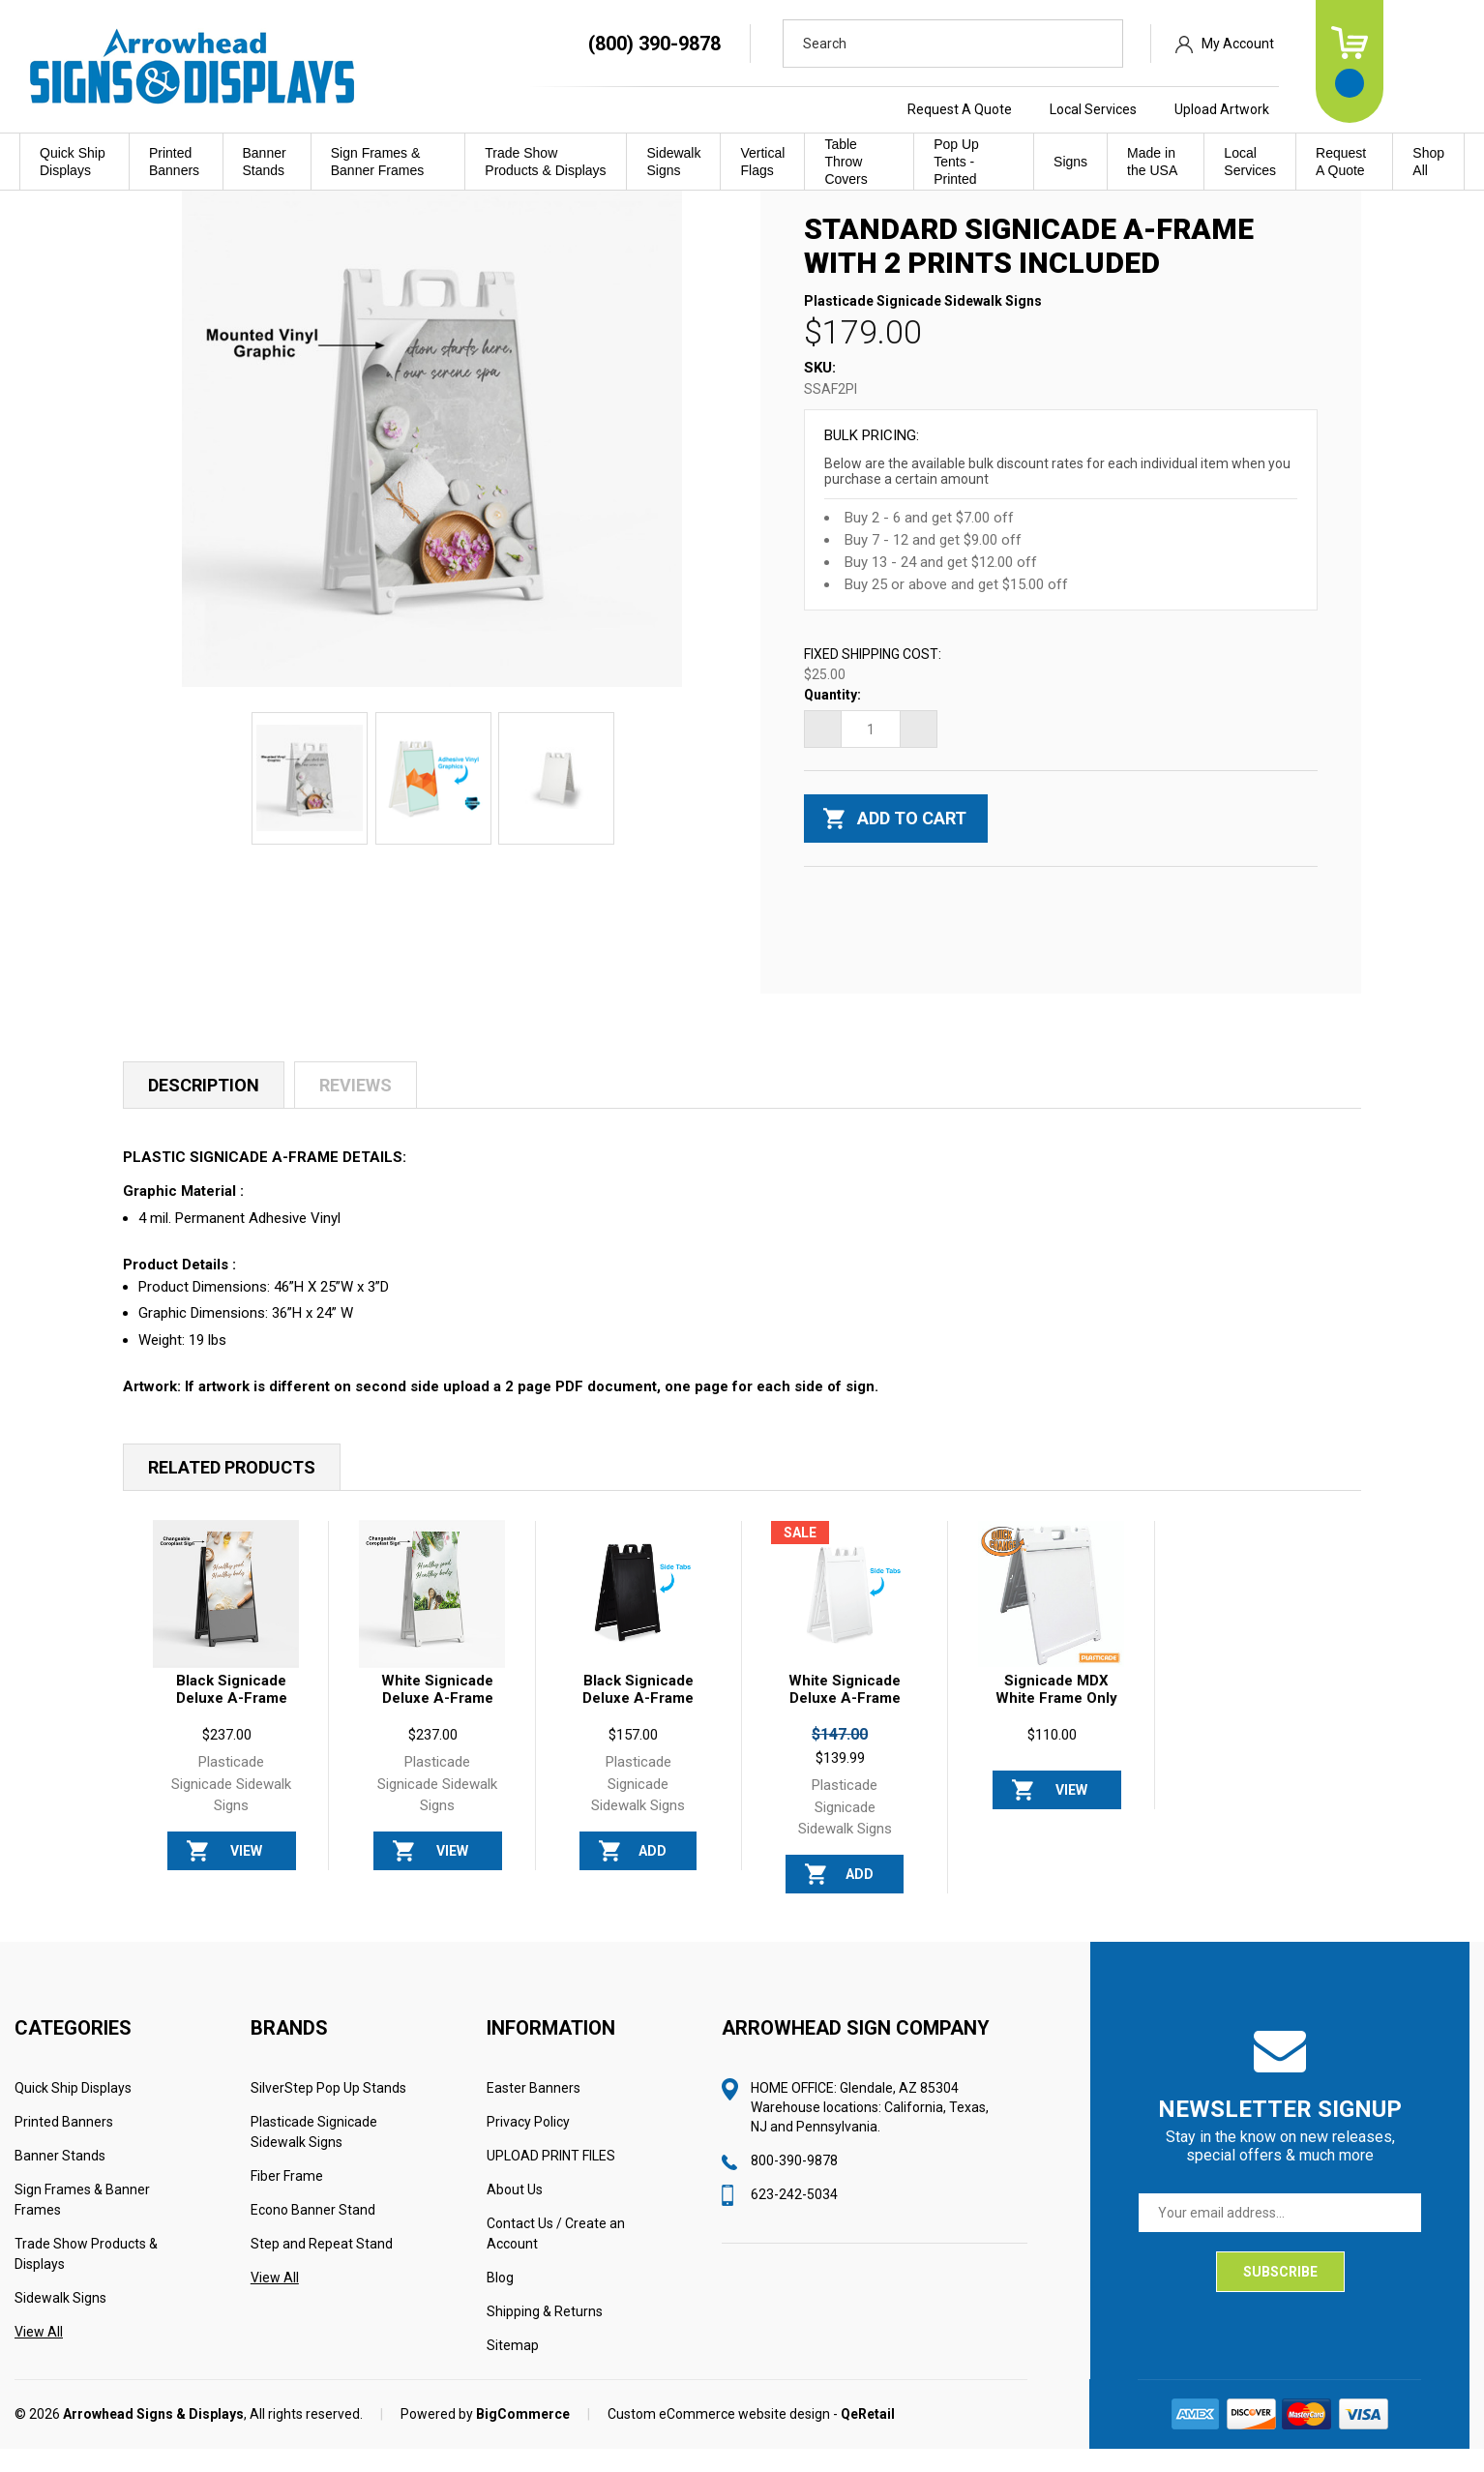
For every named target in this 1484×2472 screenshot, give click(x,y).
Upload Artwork (1302, 109)
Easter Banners (533, 2111)
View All (39, 2355)
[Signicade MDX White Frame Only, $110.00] (1051, 1617)
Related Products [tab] (231, 1490)
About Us (515, 2212)
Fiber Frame (287, 2199)
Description (203, 1109)
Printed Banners (174, 161)
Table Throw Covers (845, 161)
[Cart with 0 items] (1430, 61)
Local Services (1173, 109)
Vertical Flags (762, 161)
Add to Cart (653, 1879)
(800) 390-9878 (734, 43)
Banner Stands (264, 161)
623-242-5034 (794, 2217)
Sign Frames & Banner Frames (377, 161)
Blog (500, 2300)
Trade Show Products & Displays (545, 161)
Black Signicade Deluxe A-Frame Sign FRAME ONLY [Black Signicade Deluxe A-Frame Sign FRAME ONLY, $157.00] (638, 1730)
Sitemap (513, 2368)
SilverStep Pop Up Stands (328, 2111)
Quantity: (832, 719)
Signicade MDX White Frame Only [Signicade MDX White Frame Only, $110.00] (1056, 1712)
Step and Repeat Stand (322, 2267)
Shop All (1428, 161)
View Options (246, 1879)
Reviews (355, 1109)
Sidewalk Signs (673, 161)
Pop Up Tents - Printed (956, 161)
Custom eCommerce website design (719, 2437)
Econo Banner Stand (313, 2233)
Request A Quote (1040, 109)
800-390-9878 (794, 2183)
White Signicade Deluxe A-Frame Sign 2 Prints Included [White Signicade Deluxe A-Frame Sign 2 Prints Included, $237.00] (437, 1730)
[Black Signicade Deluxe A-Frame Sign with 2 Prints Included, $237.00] (226, 1617)
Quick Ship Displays (72, 161)
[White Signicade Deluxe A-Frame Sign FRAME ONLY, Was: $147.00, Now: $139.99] (844, 1617)
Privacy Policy (528, 2145)
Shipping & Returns (545, 2334)
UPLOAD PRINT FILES (551, 2179)
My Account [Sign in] (1318, 43)
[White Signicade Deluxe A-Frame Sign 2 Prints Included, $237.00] (432, 1617)
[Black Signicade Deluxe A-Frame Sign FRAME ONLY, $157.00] (638, 1617)
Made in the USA (1152, 161)
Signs (1070, 161)
